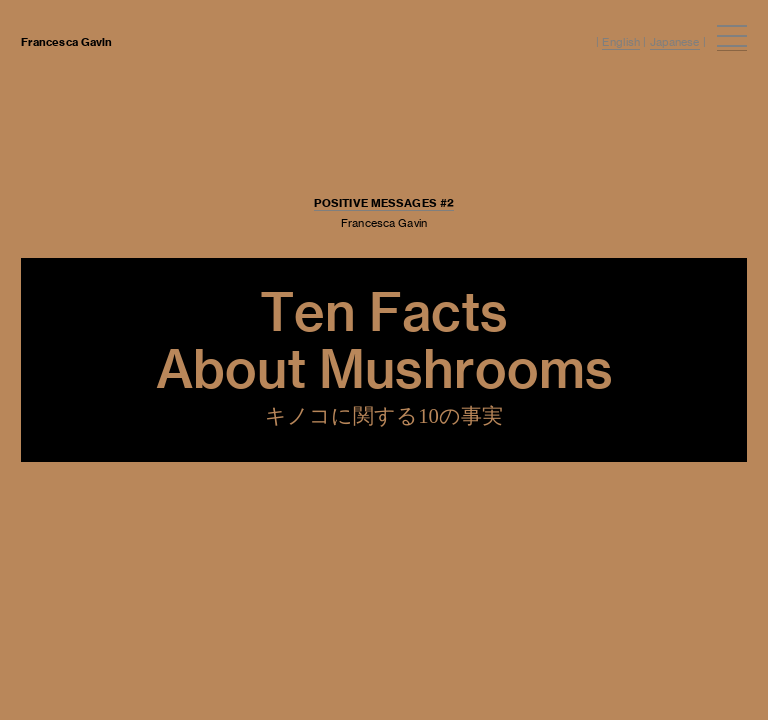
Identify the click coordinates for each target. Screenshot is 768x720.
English (621, 42)
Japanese (675, 42)
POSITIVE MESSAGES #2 (384, 203)
